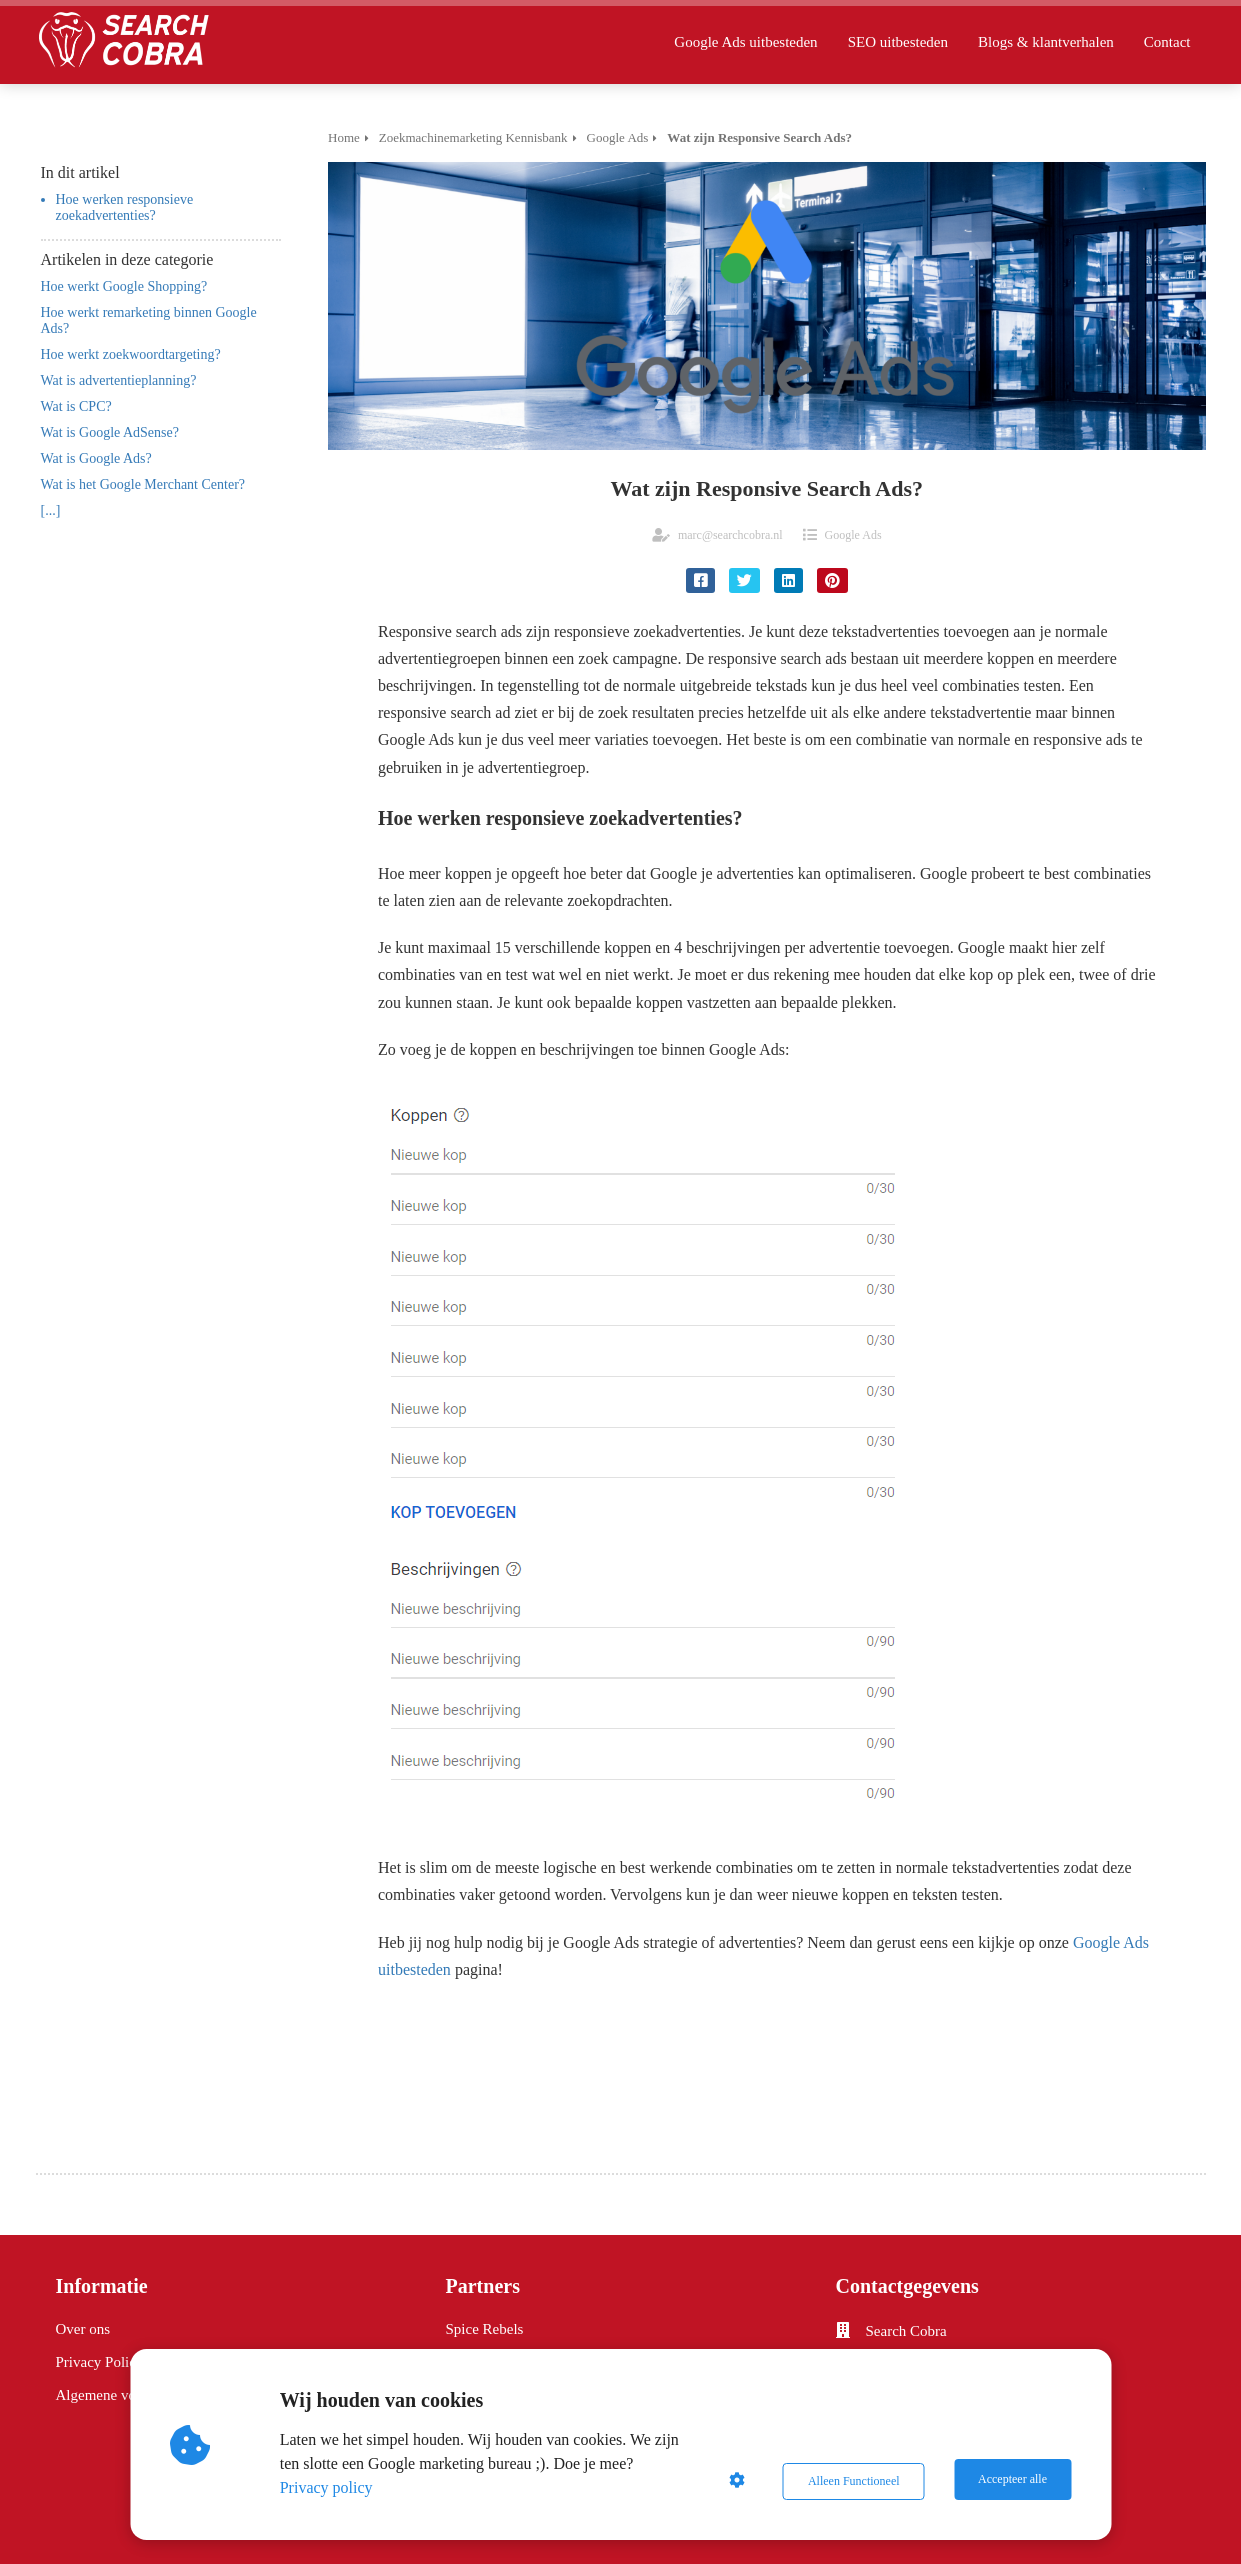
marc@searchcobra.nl (730, 535)
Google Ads (853, 535)
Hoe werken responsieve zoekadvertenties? (125, 207)
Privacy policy (328, 2487)
